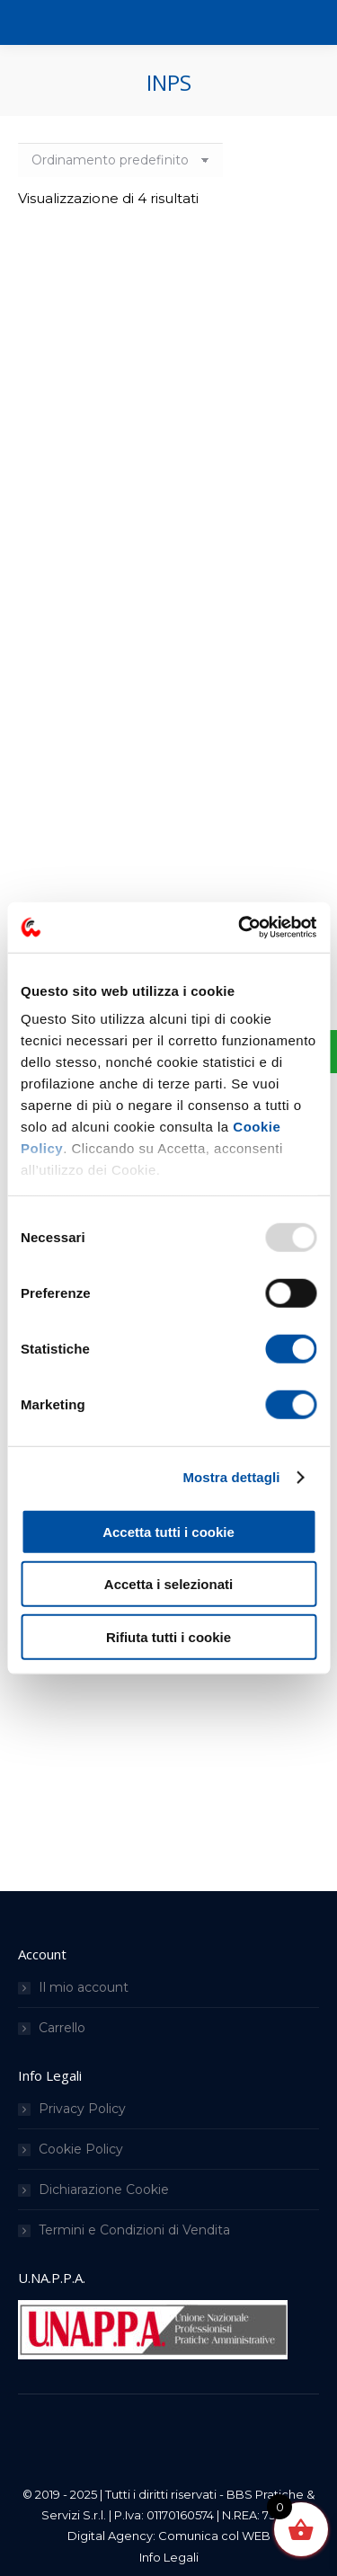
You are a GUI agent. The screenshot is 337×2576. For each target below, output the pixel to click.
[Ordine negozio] (120, 160)
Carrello (62, 2028)
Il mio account (84, 1987)
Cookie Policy (81, 2149)
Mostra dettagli (230, 1477)
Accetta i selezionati (168, 1584)
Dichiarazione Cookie (104, 2189)
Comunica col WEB (214, 2535)
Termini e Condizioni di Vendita (134, 2230)
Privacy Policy (82, 2109)
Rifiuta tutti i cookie (168, 1636)
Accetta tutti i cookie (168, 1531)
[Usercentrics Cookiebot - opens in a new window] (240, 927)
